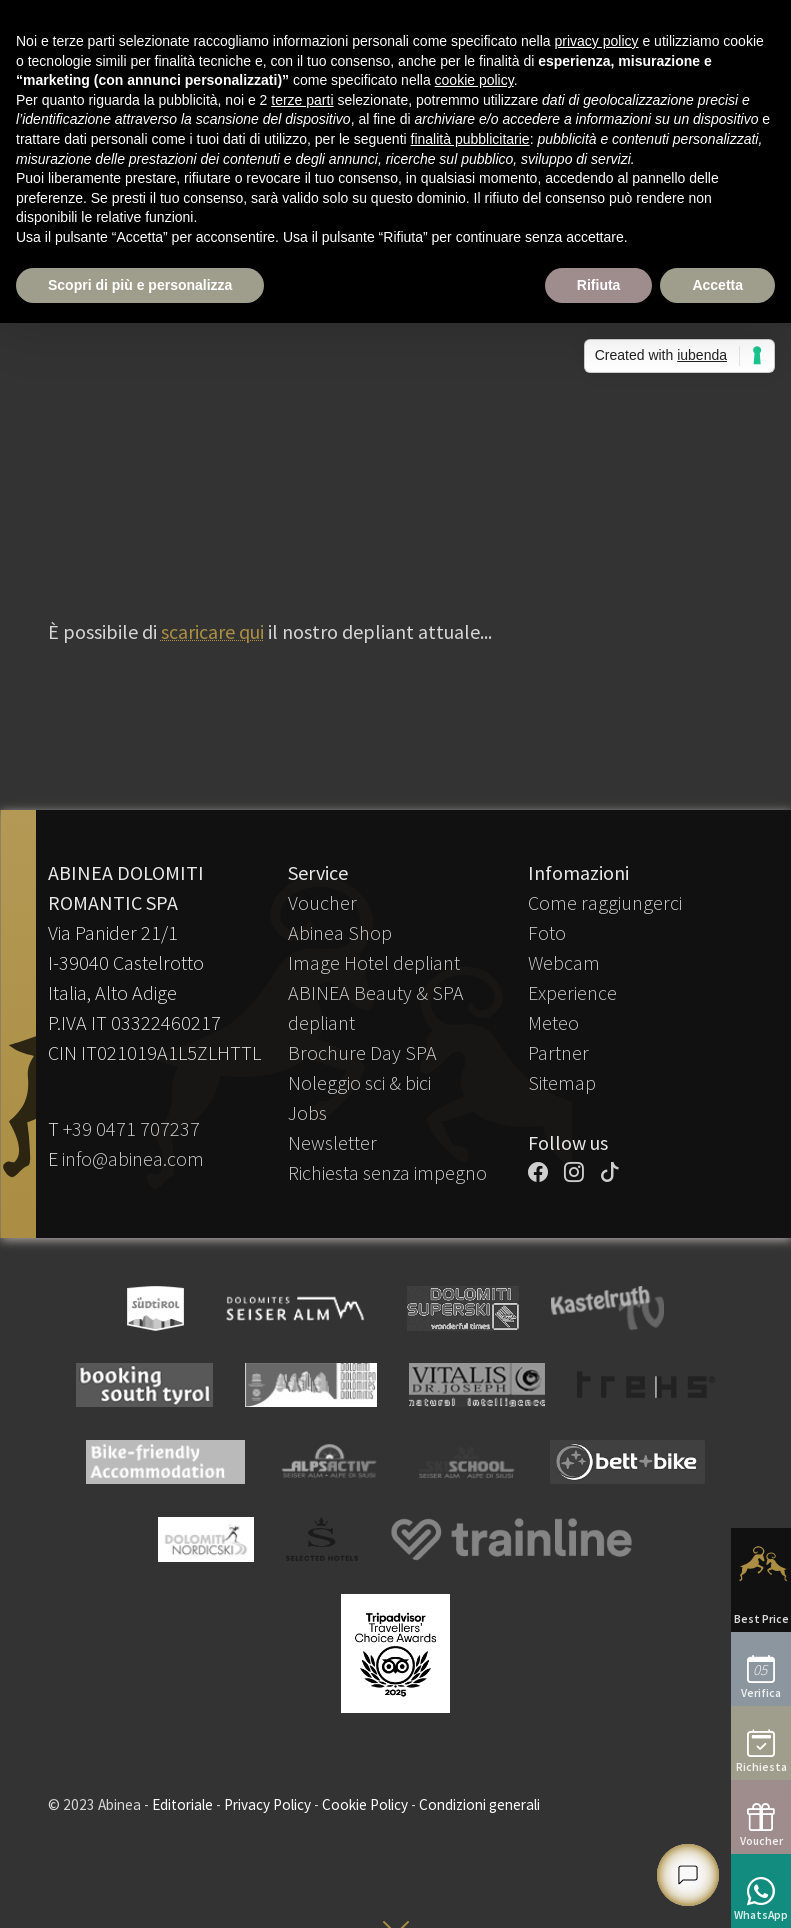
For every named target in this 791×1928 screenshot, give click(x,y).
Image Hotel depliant (374, 962)
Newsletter (332, 1142)
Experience (572, 992)
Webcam (564, 962)
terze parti (302, 100)
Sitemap (562, 1082)
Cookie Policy (365, 1804)
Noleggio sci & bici (359, 1082)
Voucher (322, 902)
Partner (558, 1052)
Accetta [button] (717, 285)
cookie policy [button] (474, 80)
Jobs (307, 1112)
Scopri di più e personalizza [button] (140, 285)
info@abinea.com (133, 1158)
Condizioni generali (479, 1804)
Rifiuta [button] (599, 285)
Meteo (553, 1022)
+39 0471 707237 (131, 1128)
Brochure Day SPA (362, 1052)
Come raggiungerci (605, 902)
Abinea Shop (340, 932)
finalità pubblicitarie (470, 139)
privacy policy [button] (597, 41)
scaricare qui (212, 631)
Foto (547, 932)
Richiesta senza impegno (387, 1172)
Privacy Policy (267, 1804)
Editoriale (182, 1804)
